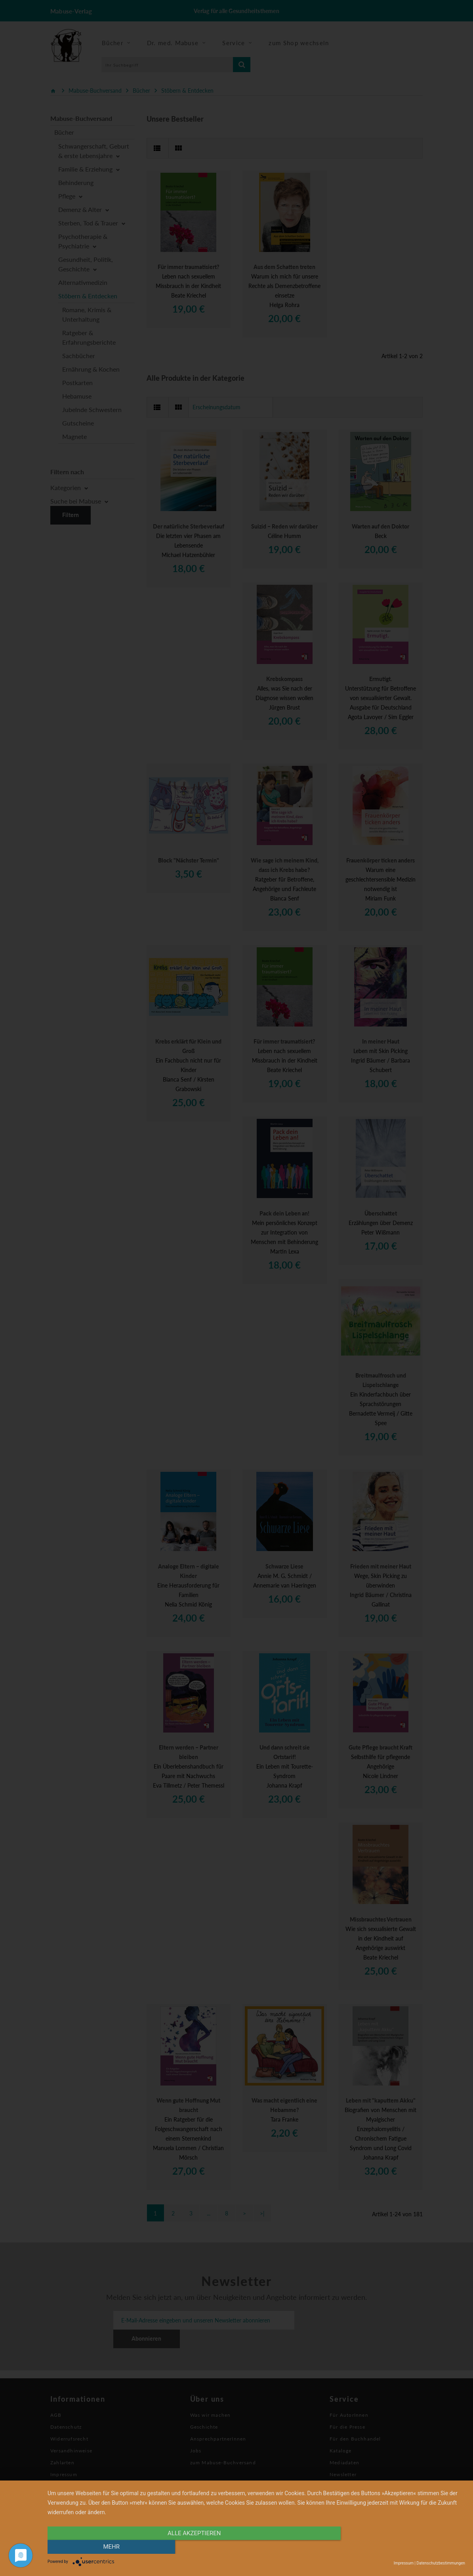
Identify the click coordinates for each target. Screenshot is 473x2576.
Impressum (404, 2563)
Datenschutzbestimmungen (440, 2563)
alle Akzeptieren (193, 2547)
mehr (402, 2547)
